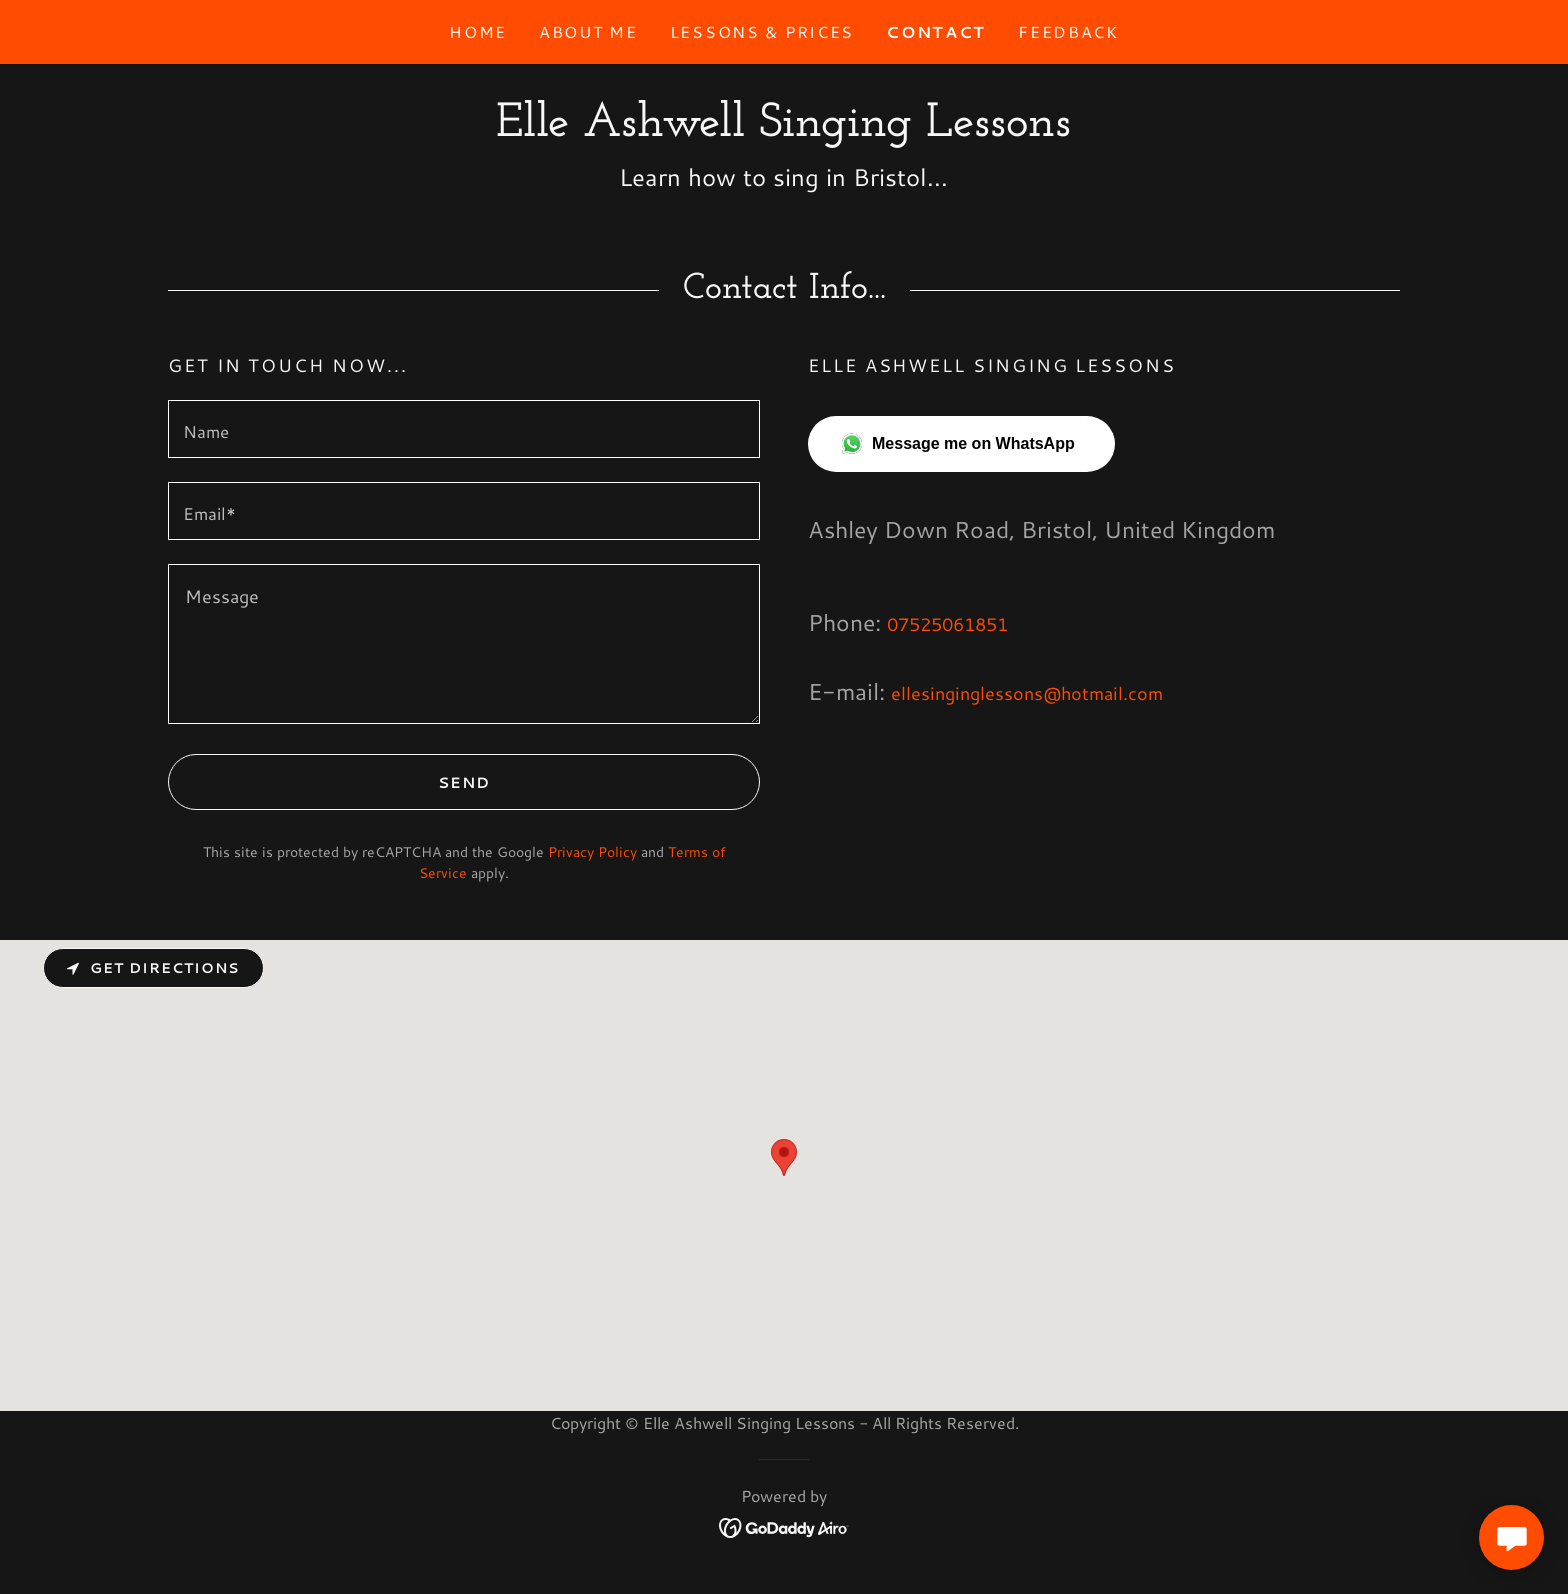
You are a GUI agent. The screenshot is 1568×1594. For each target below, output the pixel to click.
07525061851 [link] (947, 624)
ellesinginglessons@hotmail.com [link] (1027, 693)
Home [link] (478, 31)
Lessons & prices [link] (762, 31)
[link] (783, 129)
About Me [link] (588, 31)
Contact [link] (936, 31)
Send (330, 782)
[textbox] (464, 429)
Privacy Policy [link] (592, 852)
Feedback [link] (1068, 31)
